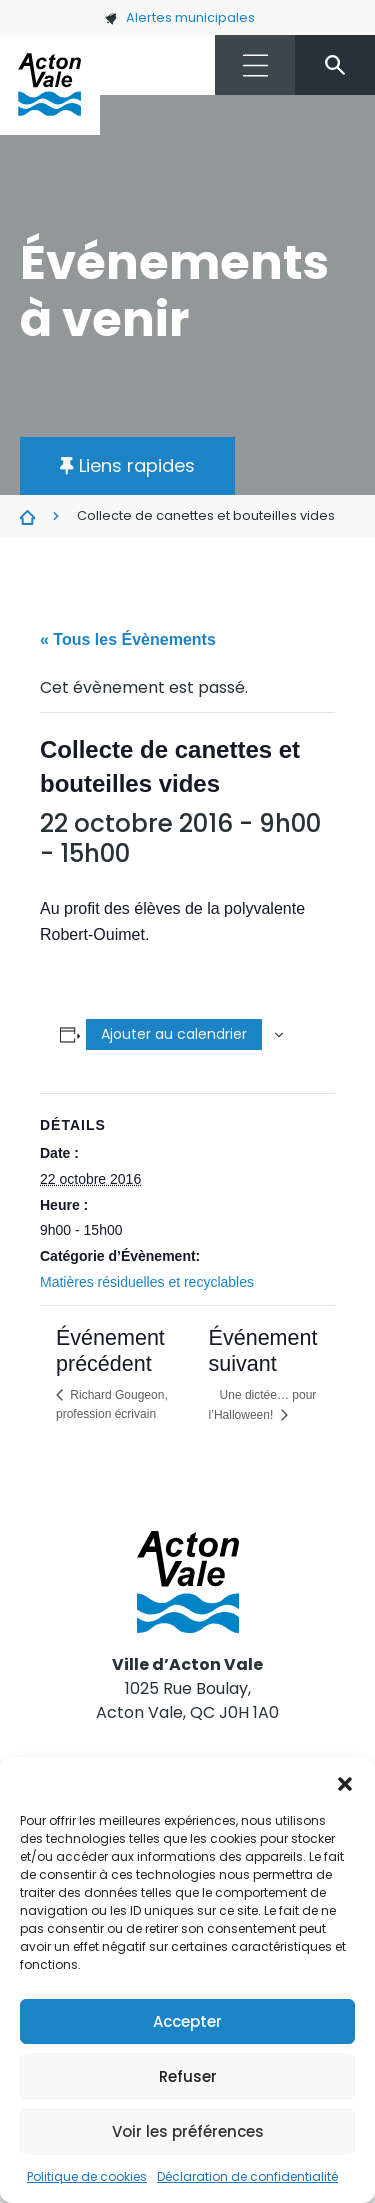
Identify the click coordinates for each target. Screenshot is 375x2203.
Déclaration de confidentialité (247, 2176)
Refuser (188, 2076)
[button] (345, 1782)
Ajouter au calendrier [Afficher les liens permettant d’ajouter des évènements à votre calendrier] (174, 1034)
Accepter (187, 2021)
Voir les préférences (188, 2131)
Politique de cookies (87, 2176)
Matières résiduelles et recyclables (147, 1282)
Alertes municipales (179, 17)
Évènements (27, 517)
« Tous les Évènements (128, 639)
